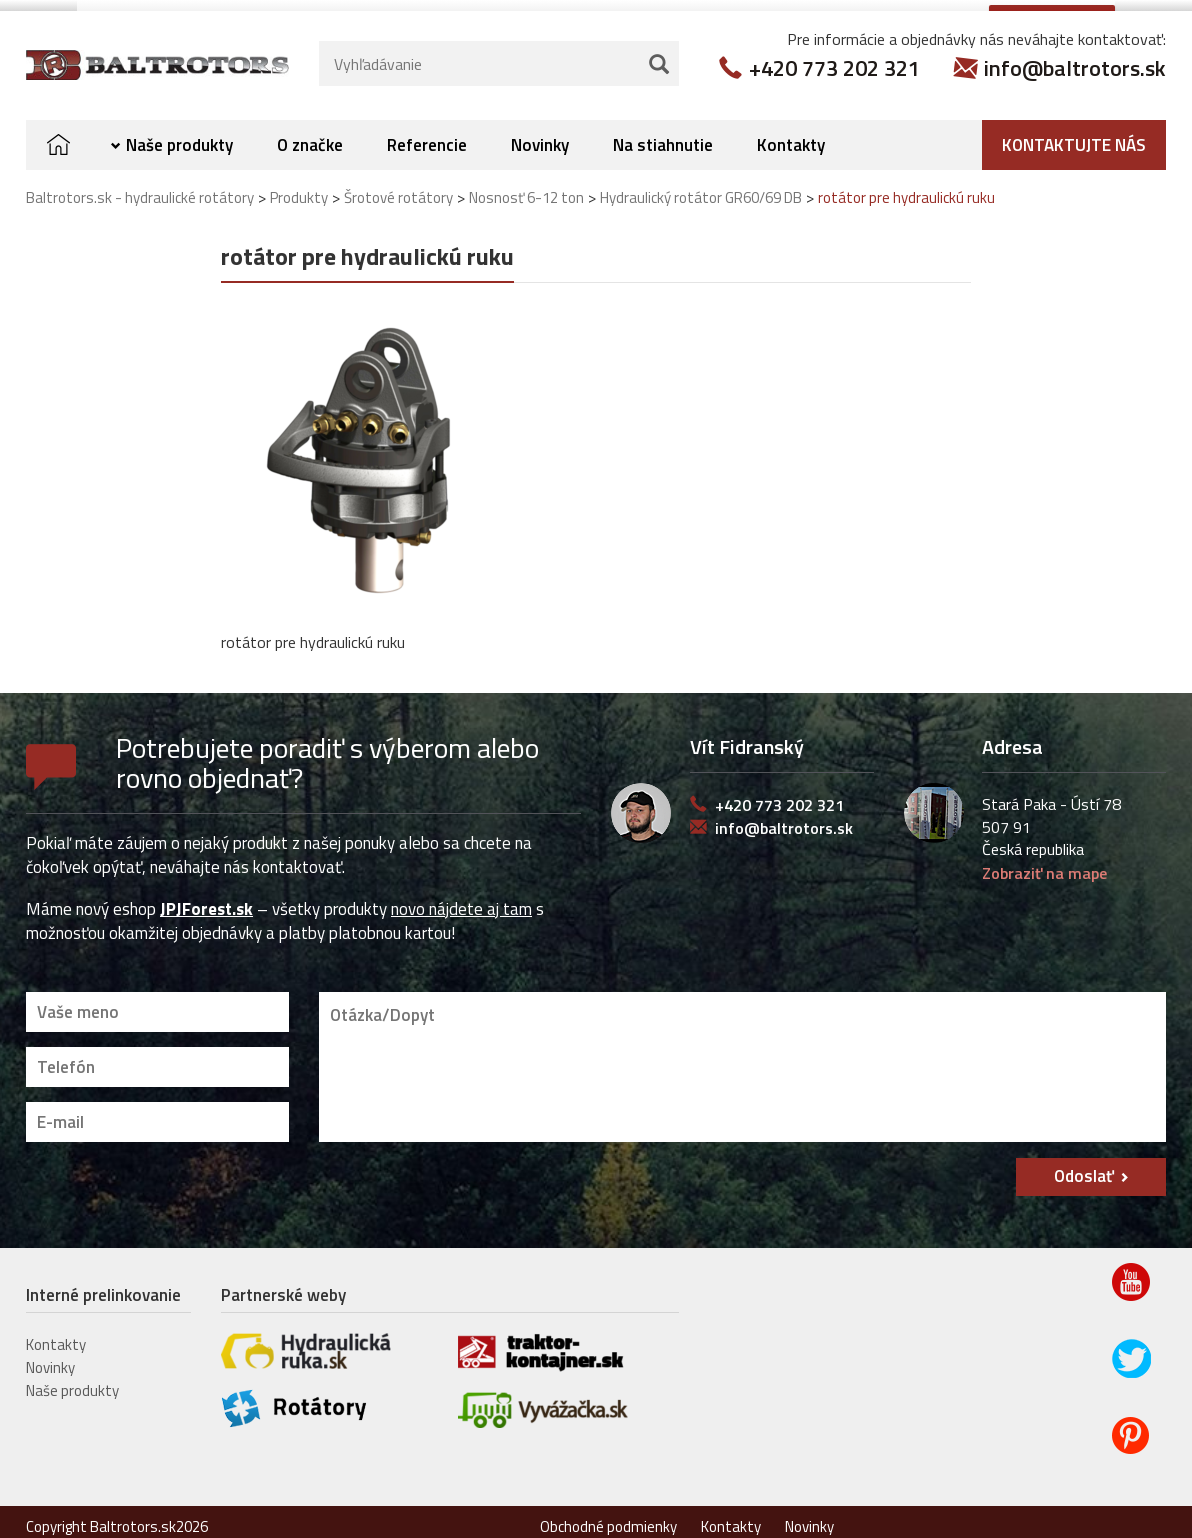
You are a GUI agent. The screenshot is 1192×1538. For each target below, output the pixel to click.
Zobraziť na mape (1044, 863)
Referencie (427, 135)
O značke (310, 135)
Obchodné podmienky (608, 1516)
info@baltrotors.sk (1075, 58)
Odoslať (1084, 1166)
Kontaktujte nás (1074, 135)
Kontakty (791, 135)
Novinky (540, 135)
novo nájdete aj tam (461, 899)
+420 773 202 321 (834, 58)
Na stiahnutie (663, 135)
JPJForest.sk (206, 899)
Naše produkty (179, 135)
